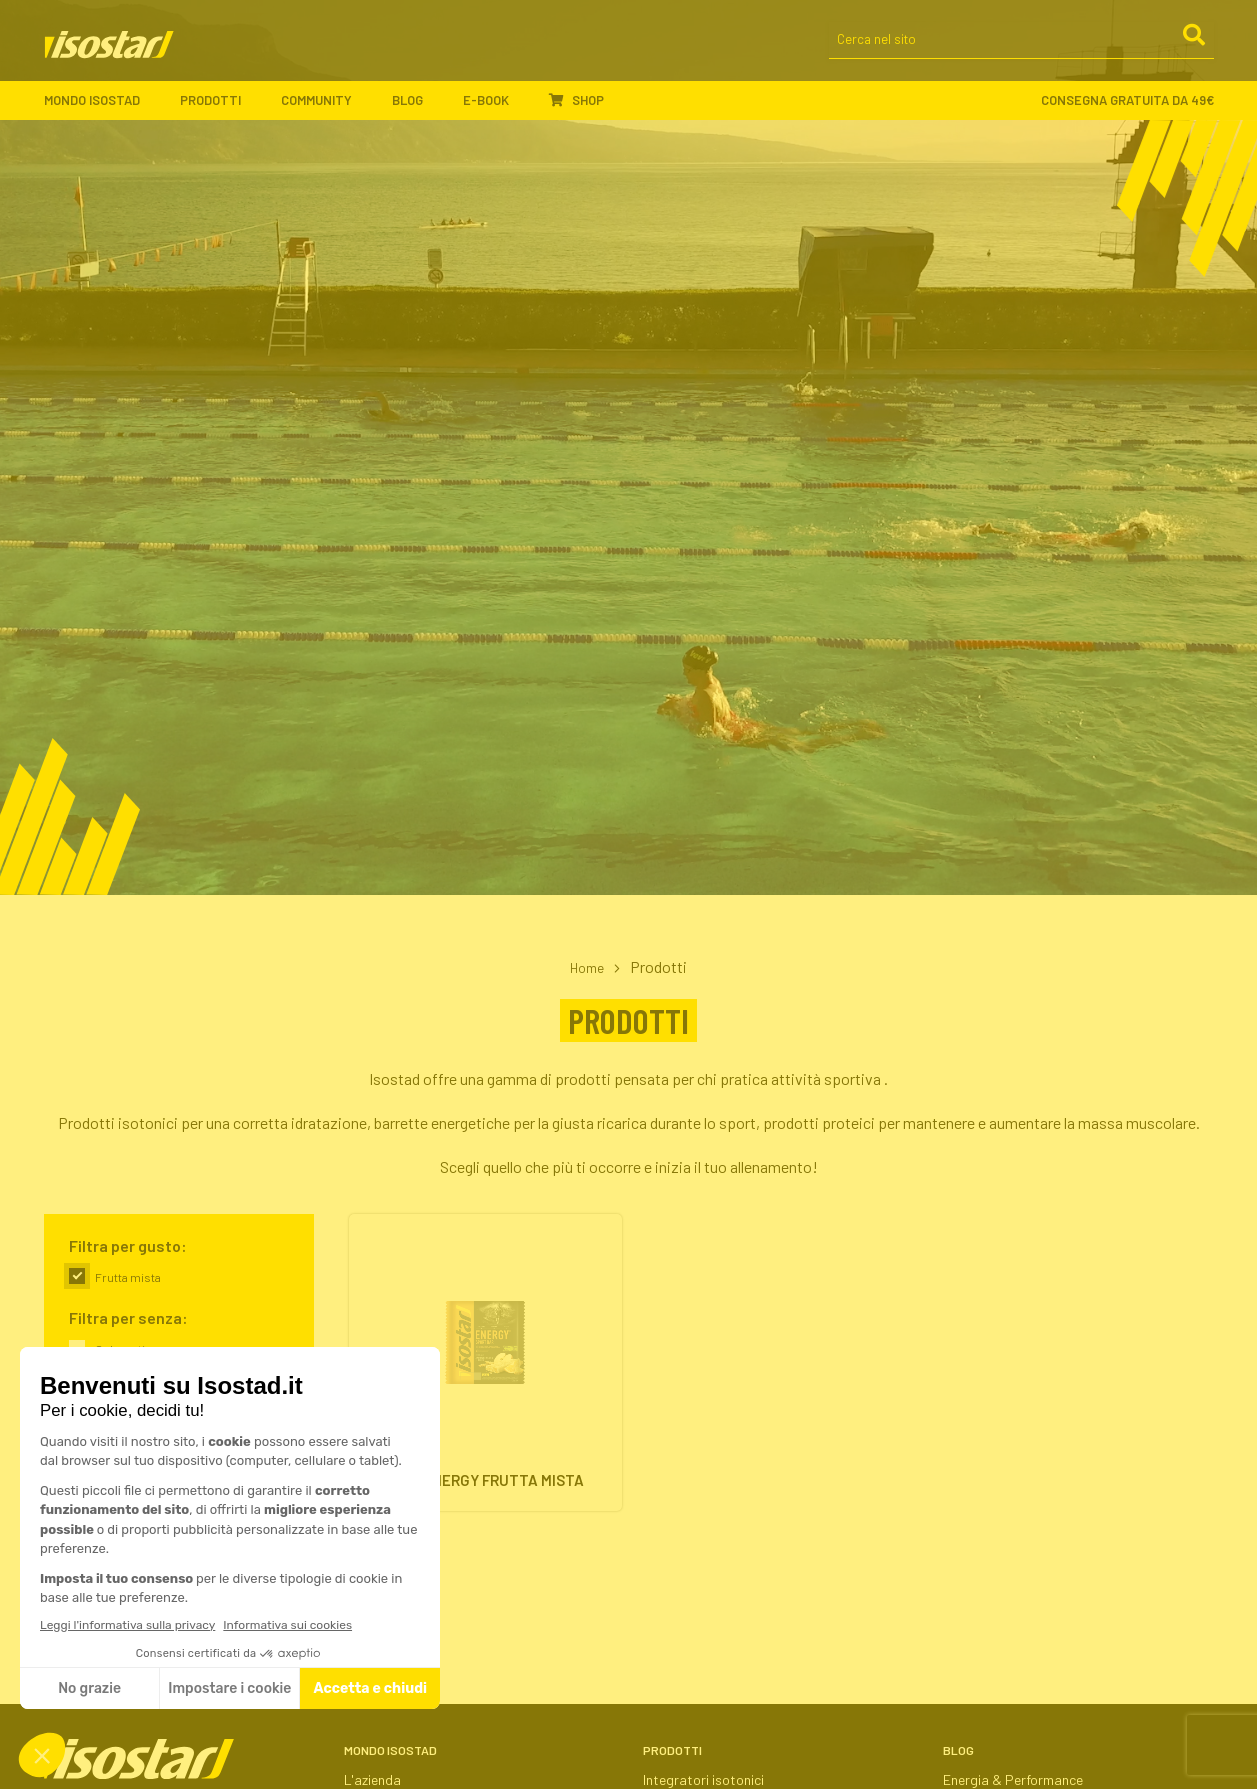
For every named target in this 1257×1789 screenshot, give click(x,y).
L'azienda (372, 1779)
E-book (496, 110)
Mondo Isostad (102, 110)
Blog (417, 110)
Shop (576, 109)
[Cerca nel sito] (1021, 50)
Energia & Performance (1013, 1779)
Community (326, 110)
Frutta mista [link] (128, 1277)
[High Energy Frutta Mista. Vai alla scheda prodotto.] (485, 1369)
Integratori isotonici (703, 1779)
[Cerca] (1193, 49)
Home (587, 966)
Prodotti (220, 110)
